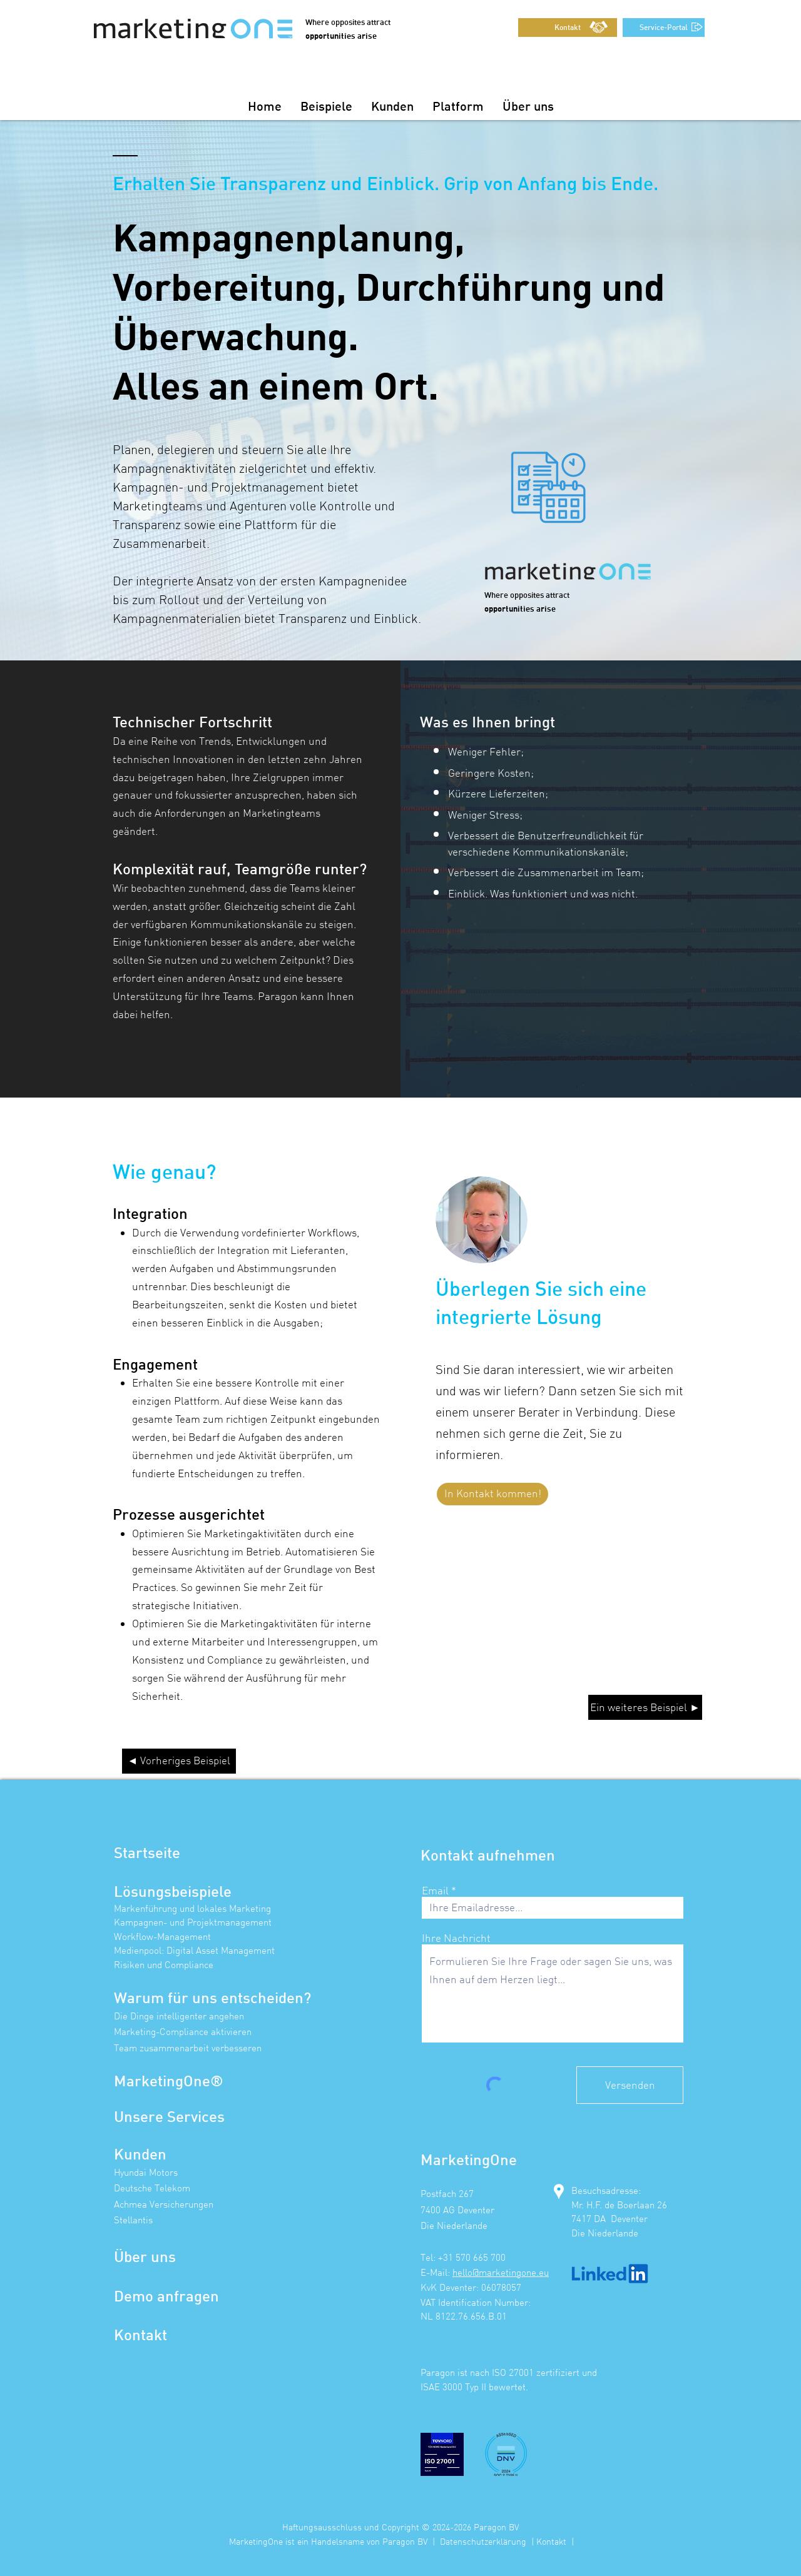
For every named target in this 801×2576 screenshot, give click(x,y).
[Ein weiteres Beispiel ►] (645, 1707)
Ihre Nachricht (456, 1937)
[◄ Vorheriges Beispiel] (179, 1761)
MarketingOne (162, 2080)
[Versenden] (629, 2085)
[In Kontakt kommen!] (492, 1494)
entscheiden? (264, 1997)
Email (435, 1890)
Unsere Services (169, 2116)
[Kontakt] (567, 27)
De (123, 2295)
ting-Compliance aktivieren (196, 2032)
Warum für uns (165, 1997)
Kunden (140, 2153)
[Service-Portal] (664, 27)
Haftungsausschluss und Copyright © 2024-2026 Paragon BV (400, 2527)
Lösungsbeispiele (173, 1891)
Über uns (145, 2256)
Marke (127, 2032)
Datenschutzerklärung (483, 2541)
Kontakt (140, 2334)
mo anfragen (175, 2295)
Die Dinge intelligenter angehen (179, 2016)
